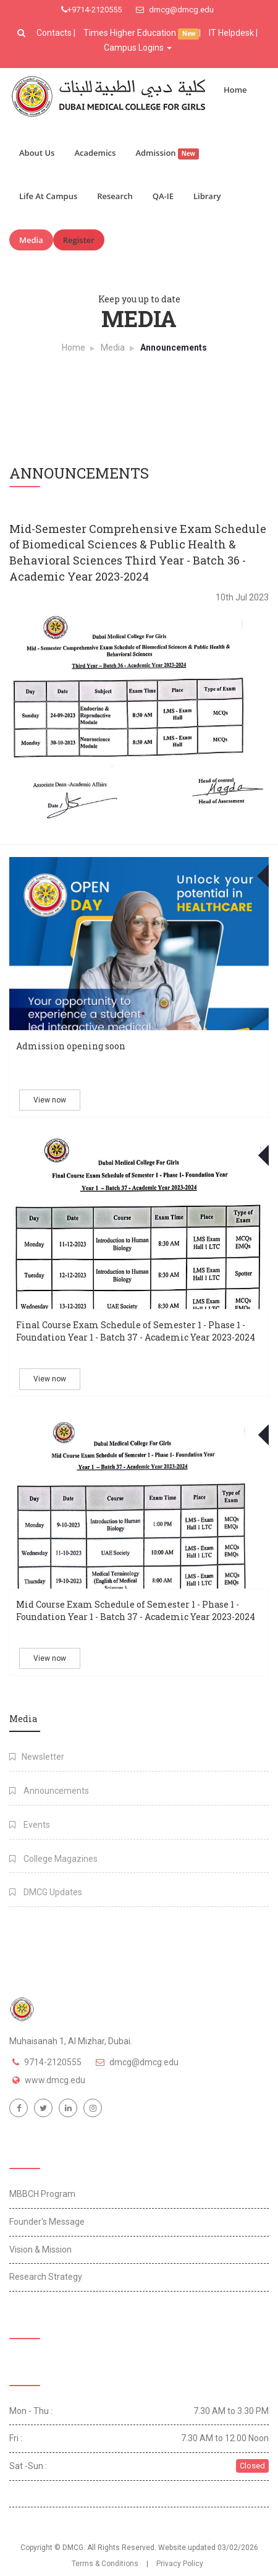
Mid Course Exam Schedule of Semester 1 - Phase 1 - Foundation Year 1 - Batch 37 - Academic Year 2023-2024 (135, 1610)
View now (49, 1100)
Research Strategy (45, 2277)
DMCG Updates (45, 1892)
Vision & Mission (40, 2249)
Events (29, 1825)
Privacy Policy (179, 2563)
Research (114, 196)
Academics (95, 152)
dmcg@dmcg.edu (175, 9)
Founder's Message (47, 2222)
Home (235, 89)
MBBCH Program (42, 2194)
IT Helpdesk (231, 33)
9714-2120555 (53, 2062)
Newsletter (36, 1757)
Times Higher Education (130, 33)
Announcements (49, 1791)
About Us (36, 152)
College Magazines (53, 1859)
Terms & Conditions (105, 2563)
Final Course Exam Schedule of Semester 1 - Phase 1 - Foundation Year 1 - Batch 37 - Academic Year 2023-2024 (135, 1331)
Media (31, 239)
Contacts (55, 33)
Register (79, 239)
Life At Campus (48, 196)
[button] (22, 33)
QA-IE (163, 196)
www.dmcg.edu (55, 2080)
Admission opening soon (70, 1046)
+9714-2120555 (91, 9)
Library (207, 196)
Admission (166, 153)
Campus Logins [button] (138, 48)
